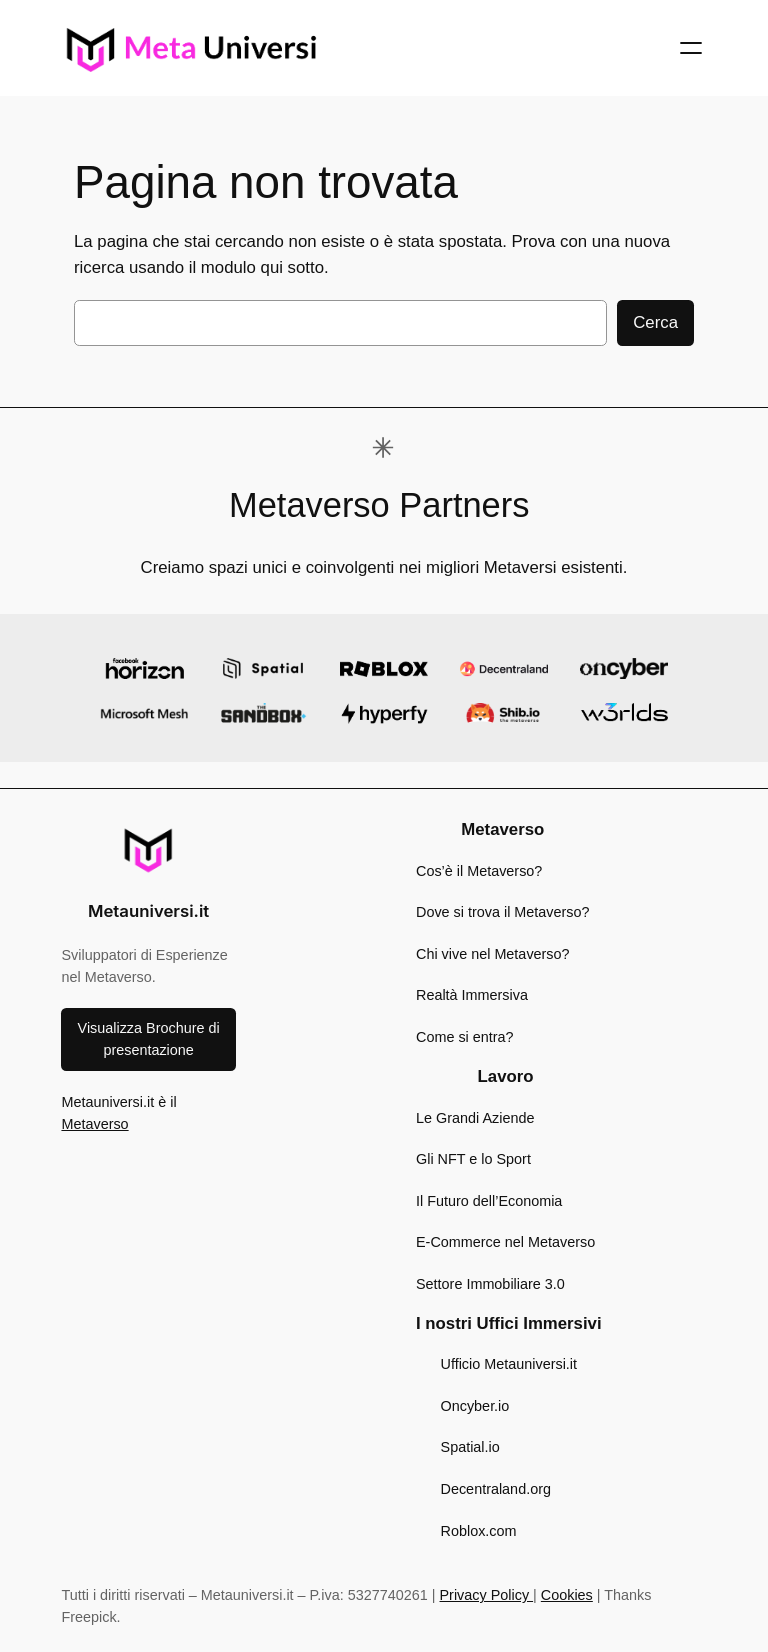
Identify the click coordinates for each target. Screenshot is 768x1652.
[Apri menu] (691, 48)
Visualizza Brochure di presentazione (149, 1039)
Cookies (567, 1595)
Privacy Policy (487, 1595)
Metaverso (94, 1124)
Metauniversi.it (148, 911)
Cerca (655, 322)
